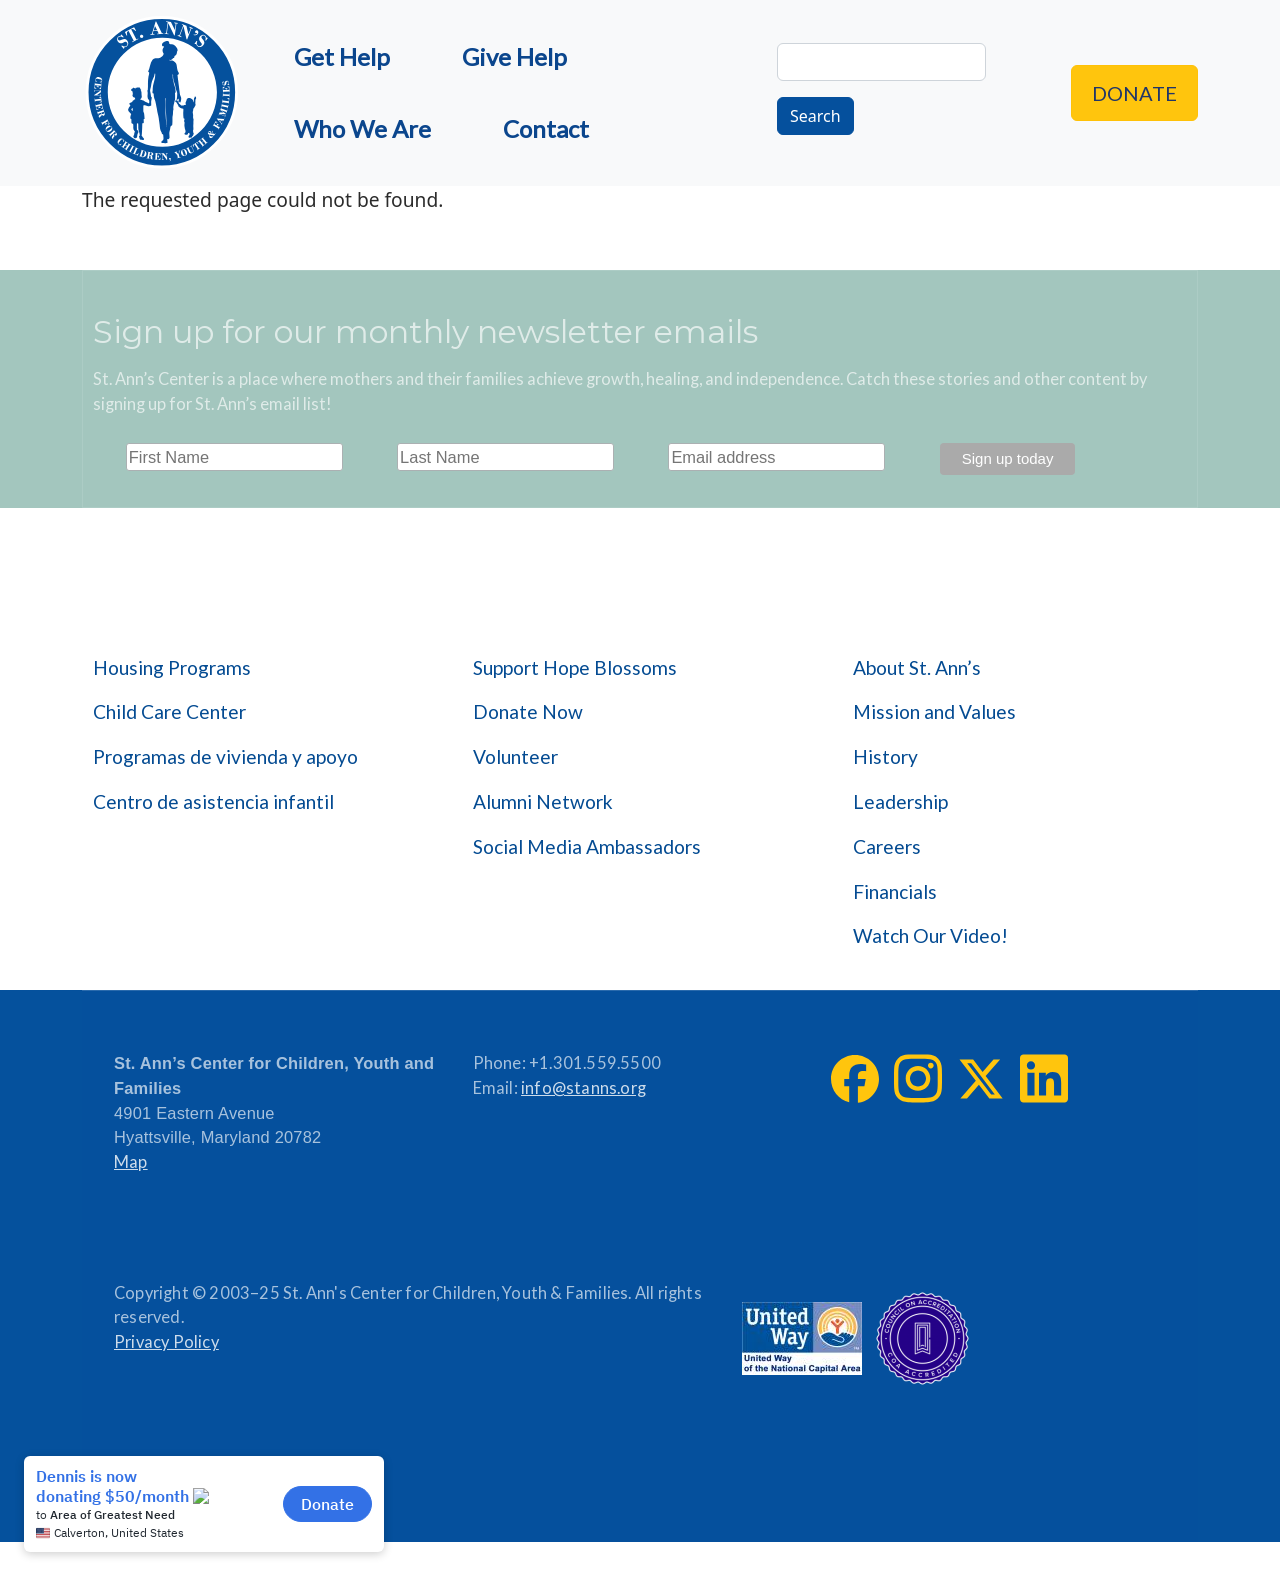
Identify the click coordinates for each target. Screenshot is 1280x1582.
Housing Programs (172, 667)
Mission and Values (934, 711)
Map (131, 1162)
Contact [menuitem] (546, 128)
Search (815, 116)
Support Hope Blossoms (575, 667)
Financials (895, 891)
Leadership (900, 801)
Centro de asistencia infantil (213, 801)
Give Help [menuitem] (514, 56)
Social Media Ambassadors (587, 846)
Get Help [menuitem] (342, 56)
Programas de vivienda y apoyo (225, 756)
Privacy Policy (166, 1342)
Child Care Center (169, 711)
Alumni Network (543, 801)
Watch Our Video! (930, 935)
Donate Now (528, 711)
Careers (887, 846)
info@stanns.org (583, 1088)
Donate (1134, 93)
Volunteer (515, 756)
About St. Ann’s (917, 667)
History (885, 756)
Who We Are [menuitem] (362, 128)
